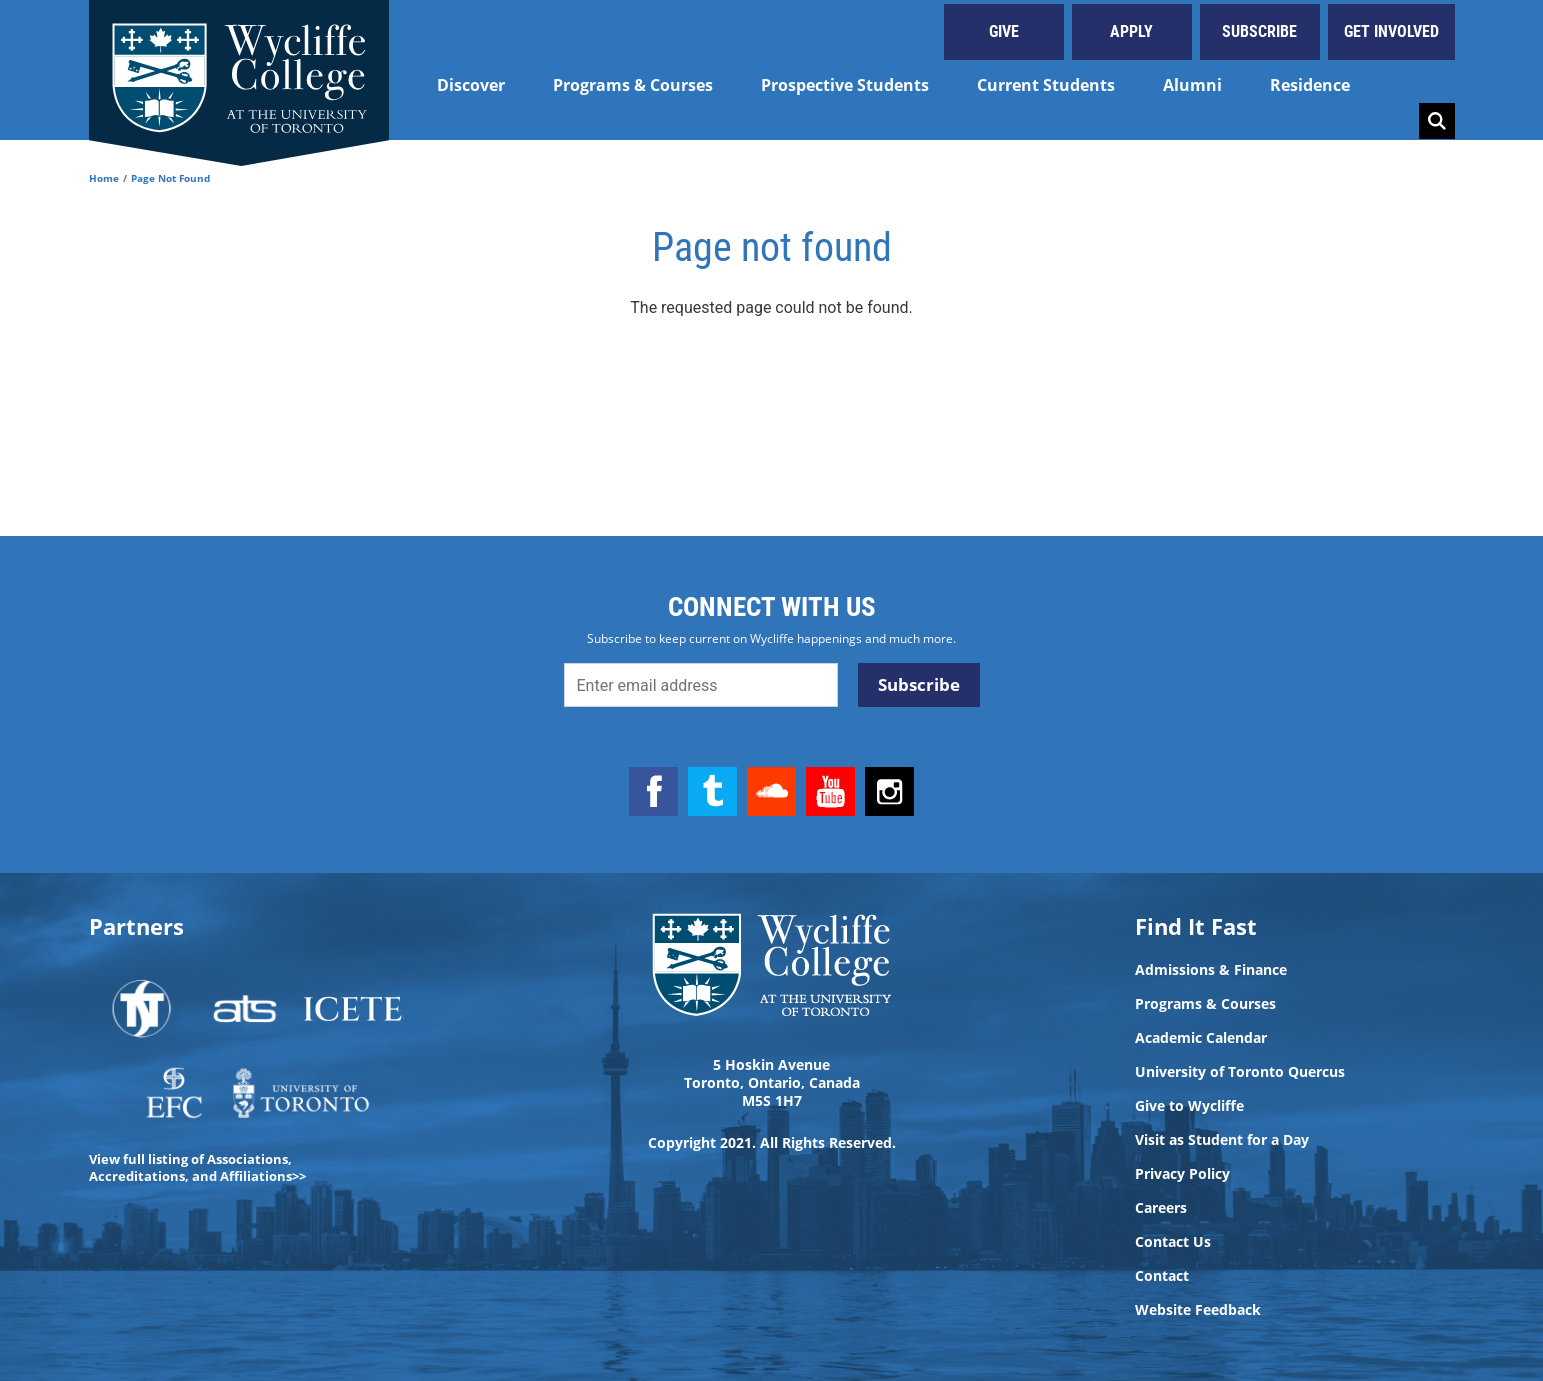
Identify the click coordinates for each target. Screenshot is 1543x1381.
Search (1437, 121)
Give (1004, 31)
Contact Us (1173, 1242)
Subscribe (1259, 31)
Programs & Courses (633, 85)
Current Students (1046, 85)
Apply (1131, 31)
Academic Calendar (1201, 1038)
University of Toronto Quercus (1240, 1072)
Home (104, 178)
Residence (1310, 85)
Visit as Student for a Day (1222, 1140)
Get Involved (1391, 31)
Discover (471, 85)
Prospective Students (845, 85)
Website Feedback (1198, 1310)
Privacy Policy (1182, 1174)
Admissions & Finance (1211, 970)
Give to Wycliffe (1189, 1106)
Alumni (1192, 85)
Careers (1161, 1208)
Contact (1162, 1276)
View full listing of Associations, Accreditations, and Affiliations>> (197, 1167)
